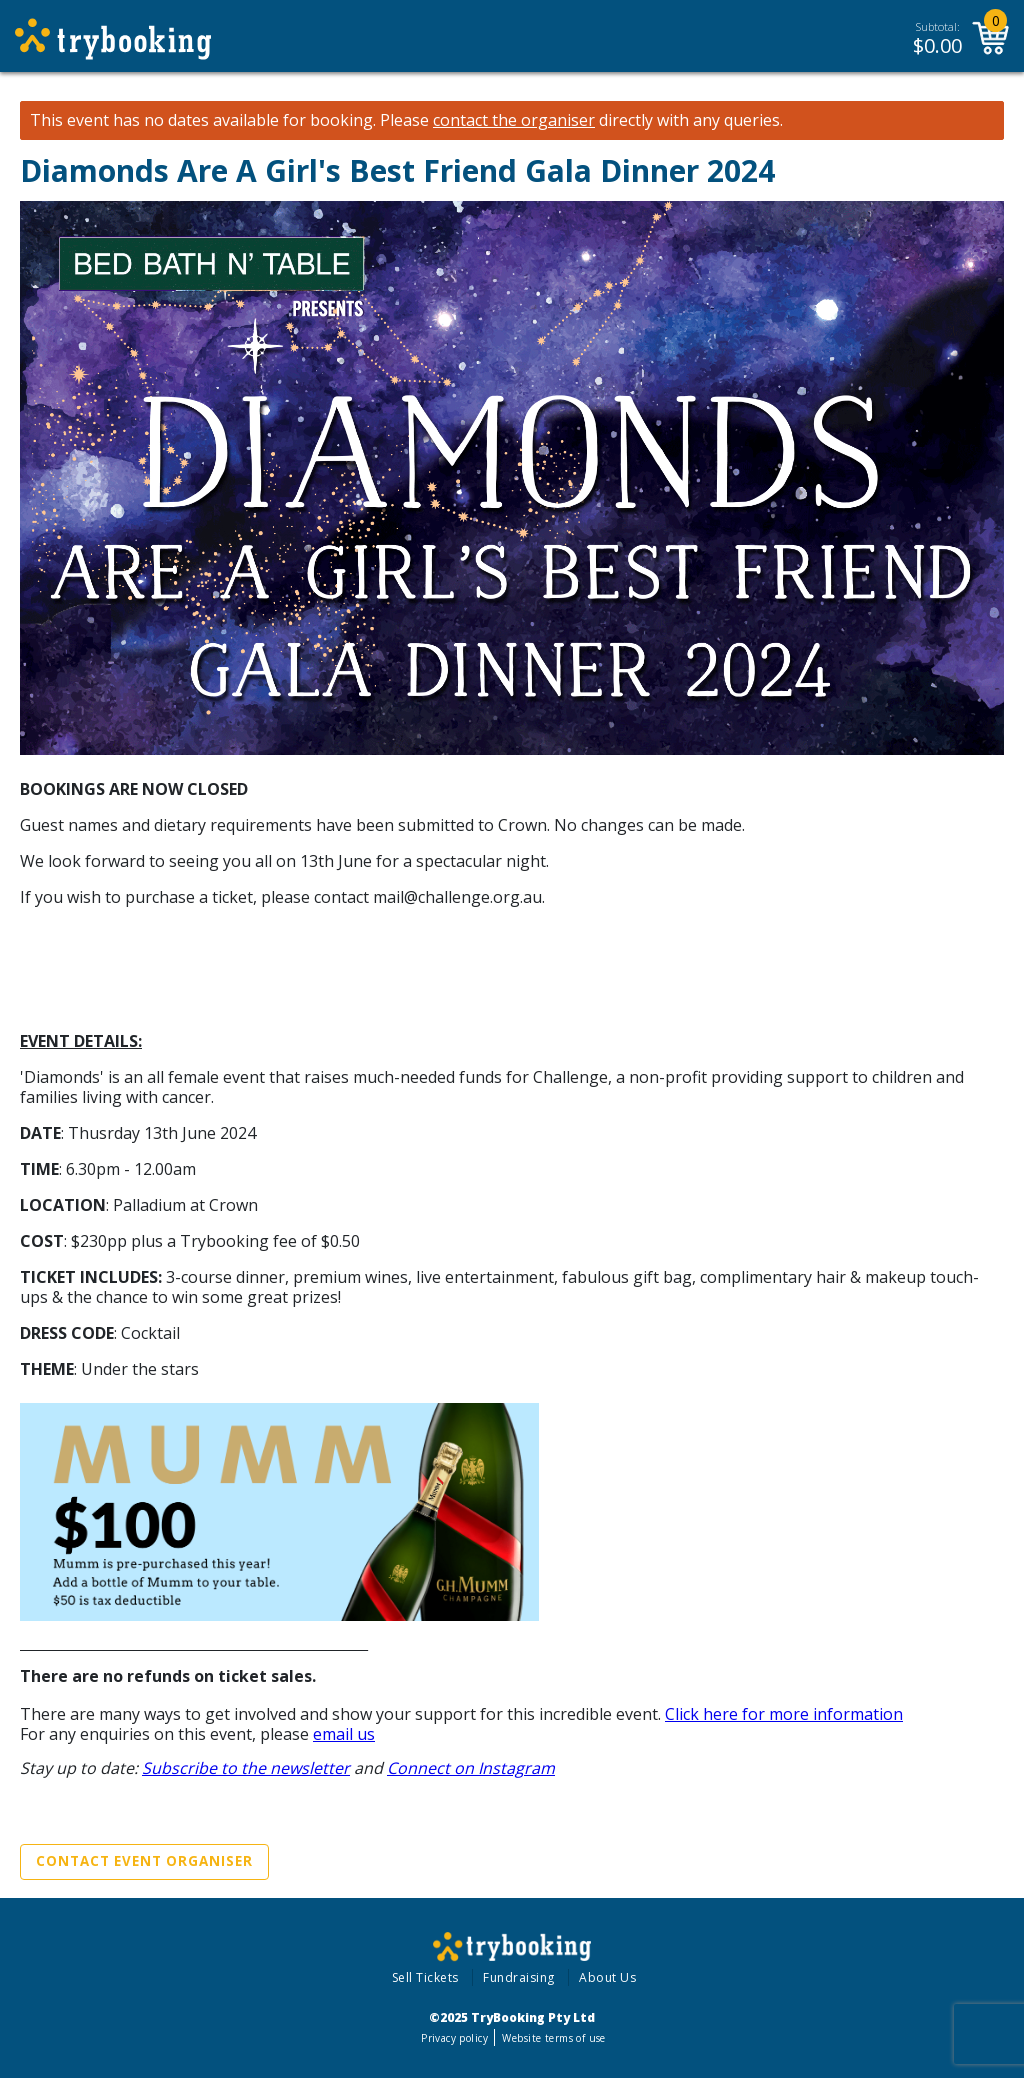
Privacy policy (454, 2038)
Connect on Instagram (471, 1768)
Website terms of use (553, 2038)
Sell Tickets (425, 1977)
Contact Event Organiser (144, 1861)
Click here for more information (784, 1714)
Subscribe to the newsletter (246, 1768)
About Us (607, 1977)
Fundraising (519, 1977)
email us (344, 1734)
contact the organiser (514, 120)
